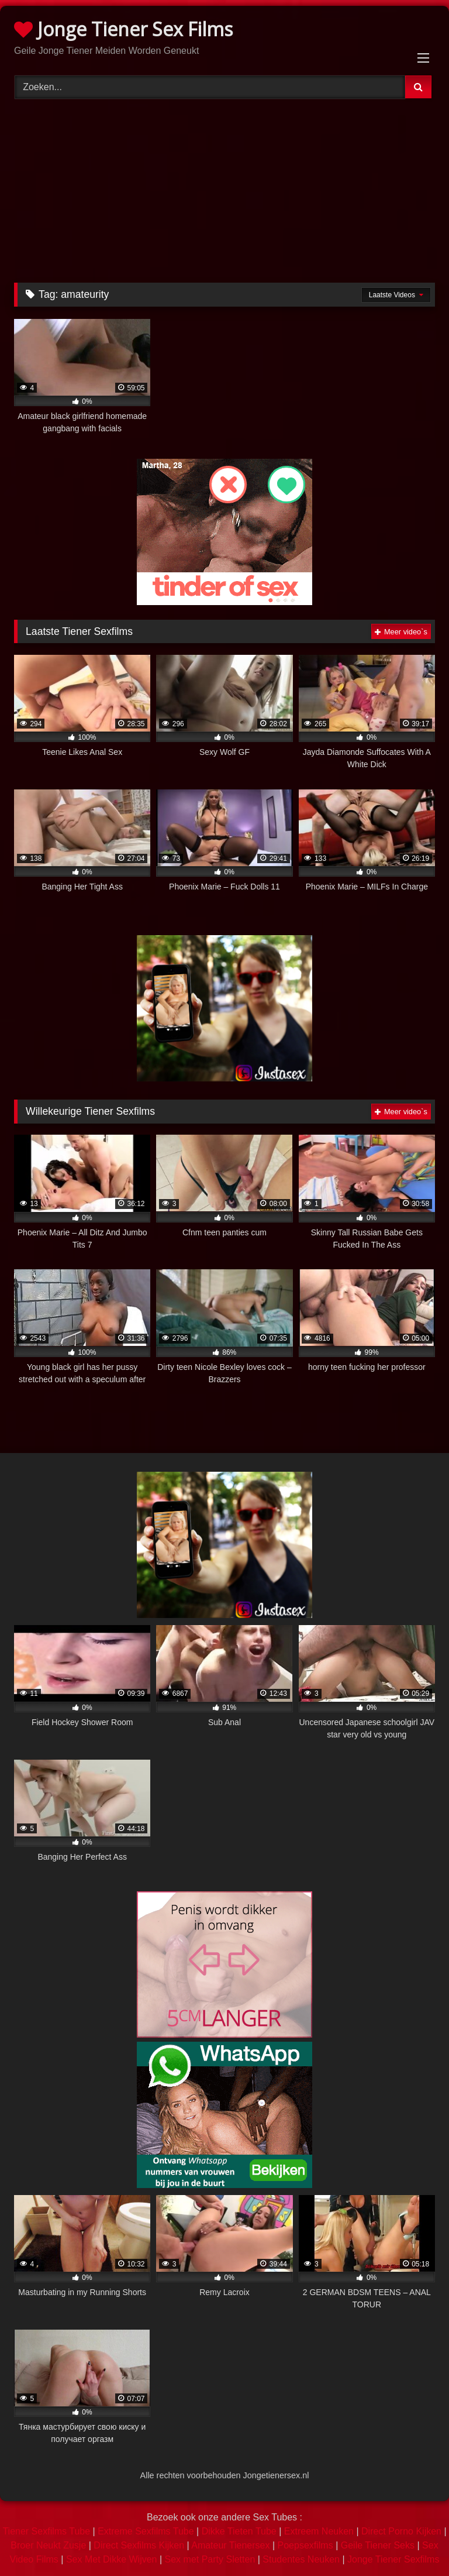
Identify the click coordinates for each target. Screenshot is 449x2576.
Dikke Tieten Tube (239, 2531)
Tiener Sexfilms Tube (46, 2531)
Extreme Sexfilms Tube (146, 2531)
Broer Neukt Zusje (48, 2545)
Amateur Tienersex (230, 2545)
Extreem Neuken (319, 2531)
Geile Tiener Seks (378, 2545)
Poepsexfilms (305, 2545)
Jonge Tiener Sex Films (123, 29)
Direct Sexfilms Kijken (139, 2545)
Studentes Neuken (301, 2559)
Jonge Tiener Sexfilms (393, 2559)
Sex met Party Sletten (210, 2559)
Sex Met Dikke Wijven (111, 2559)
